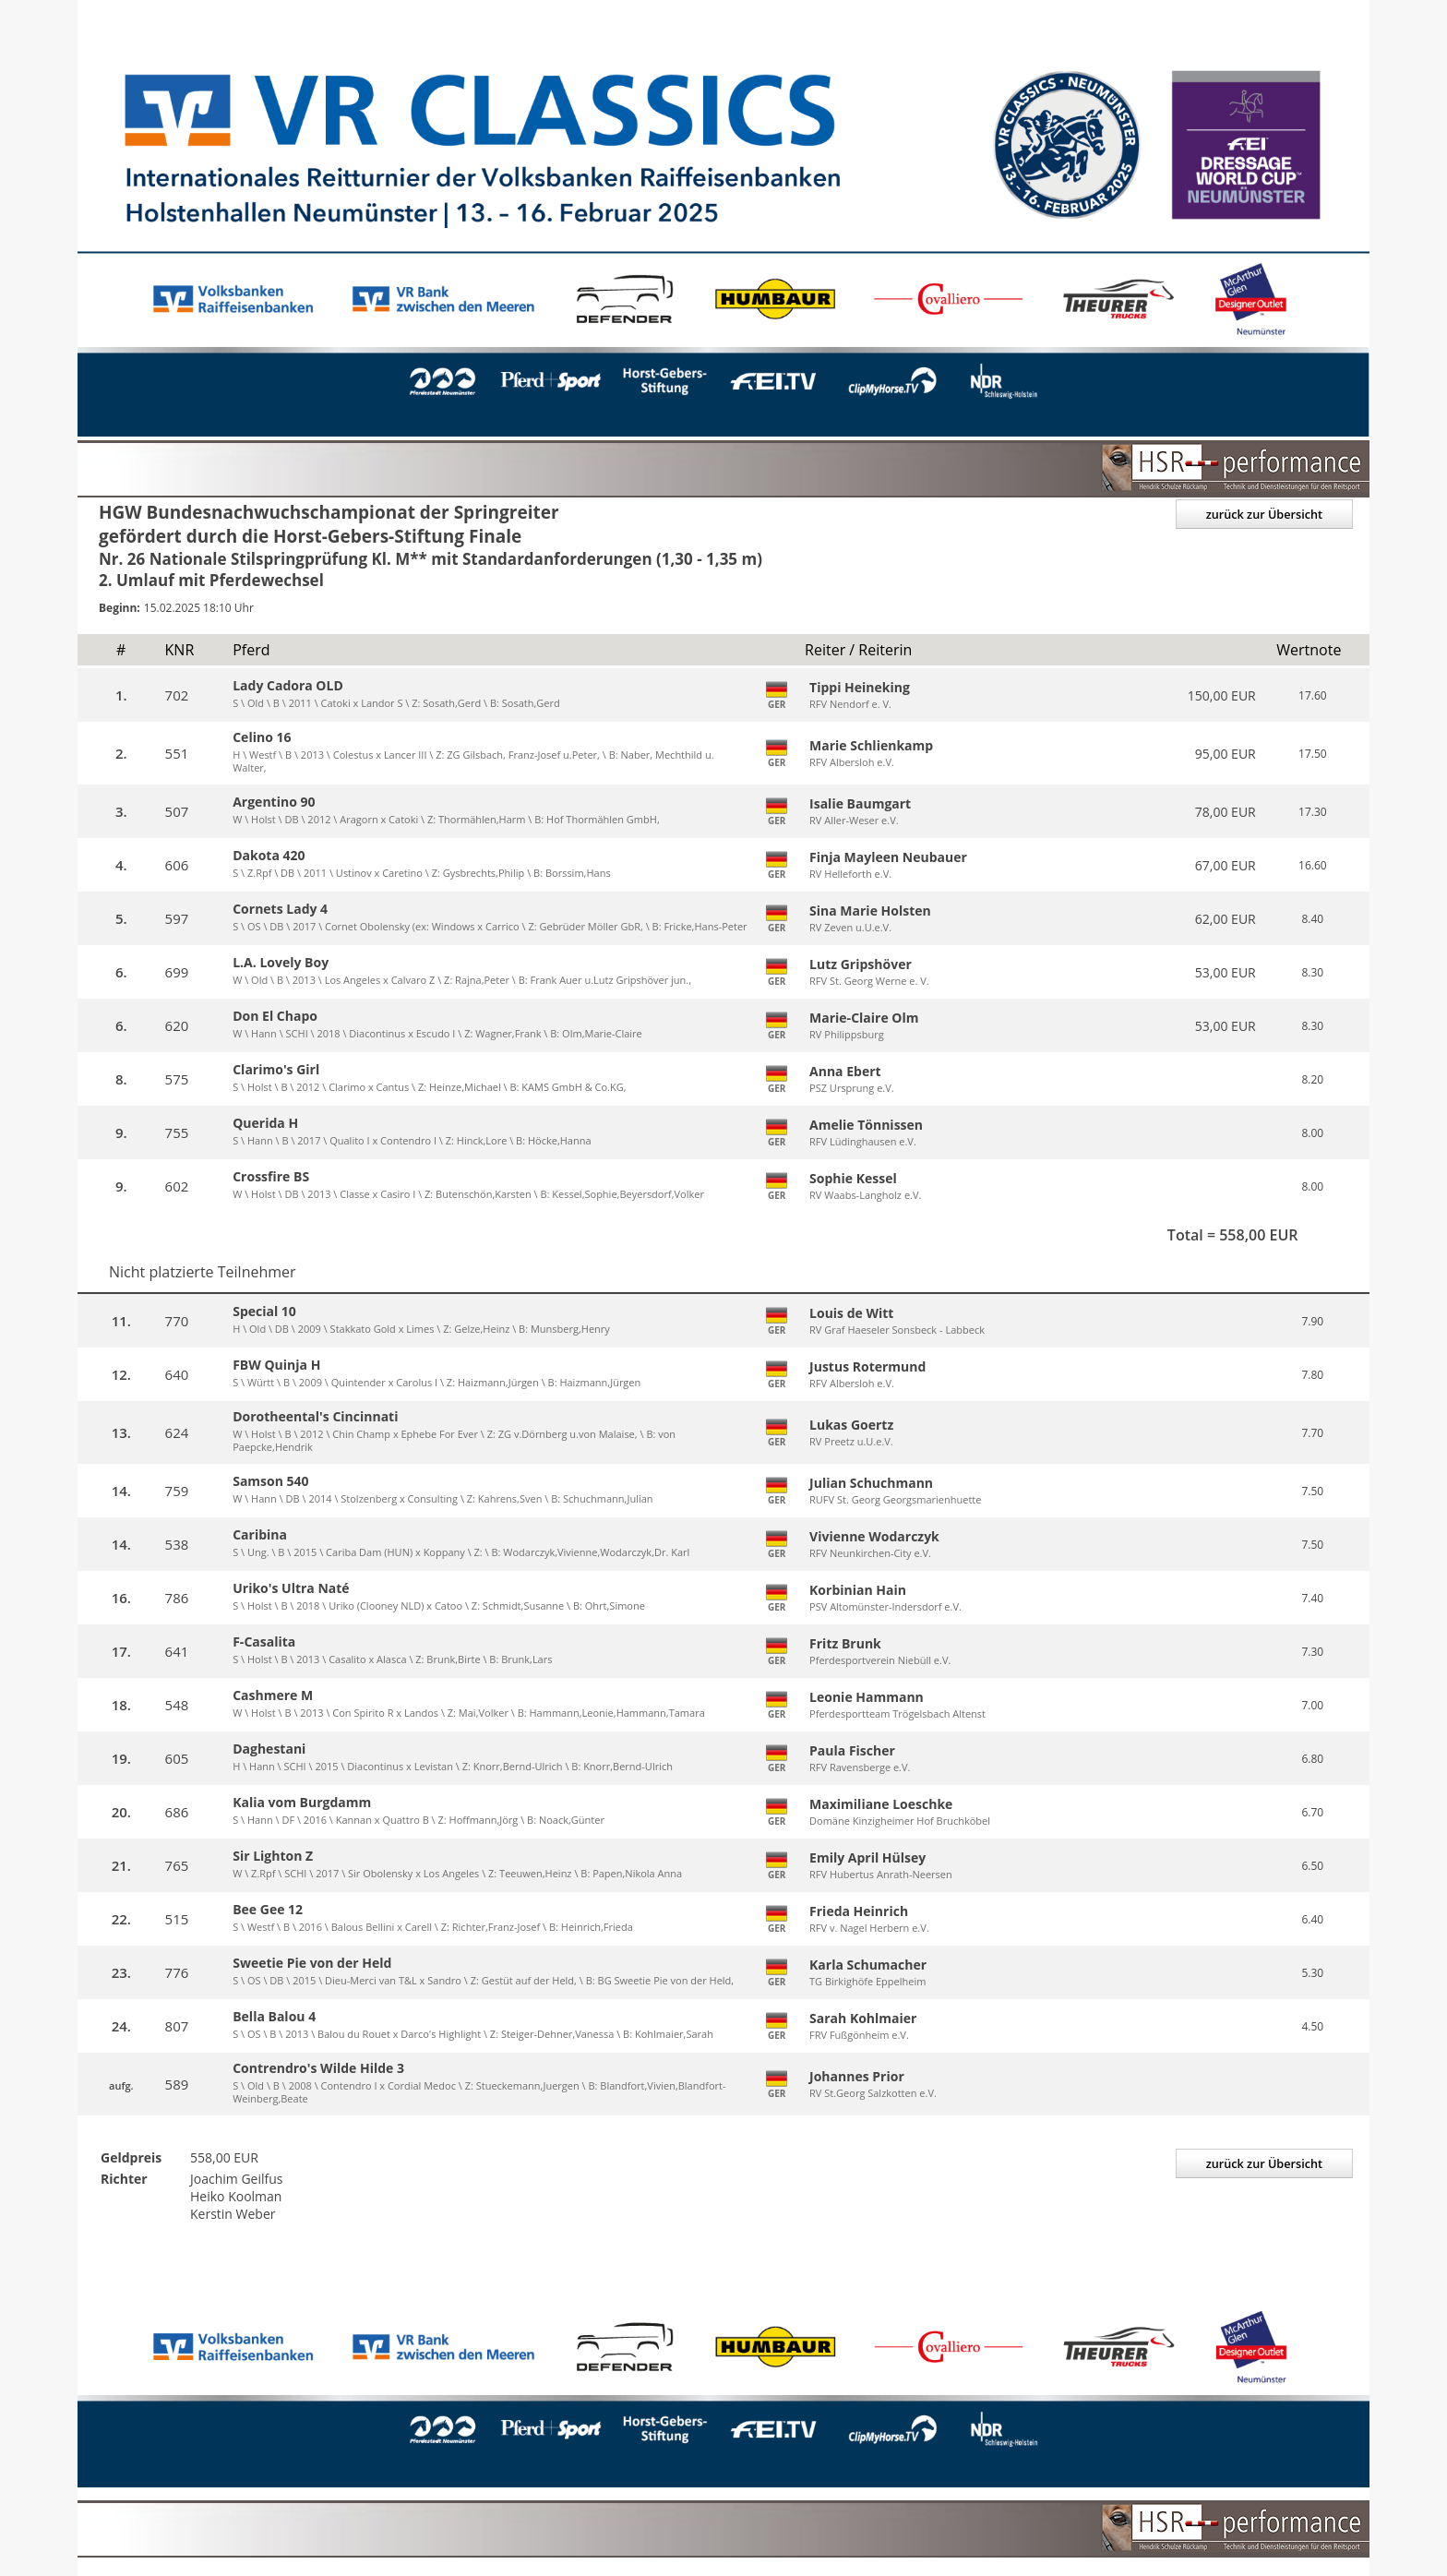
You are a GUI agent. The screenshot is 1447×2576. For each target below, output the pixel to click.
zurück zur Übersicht (1261, 514)
